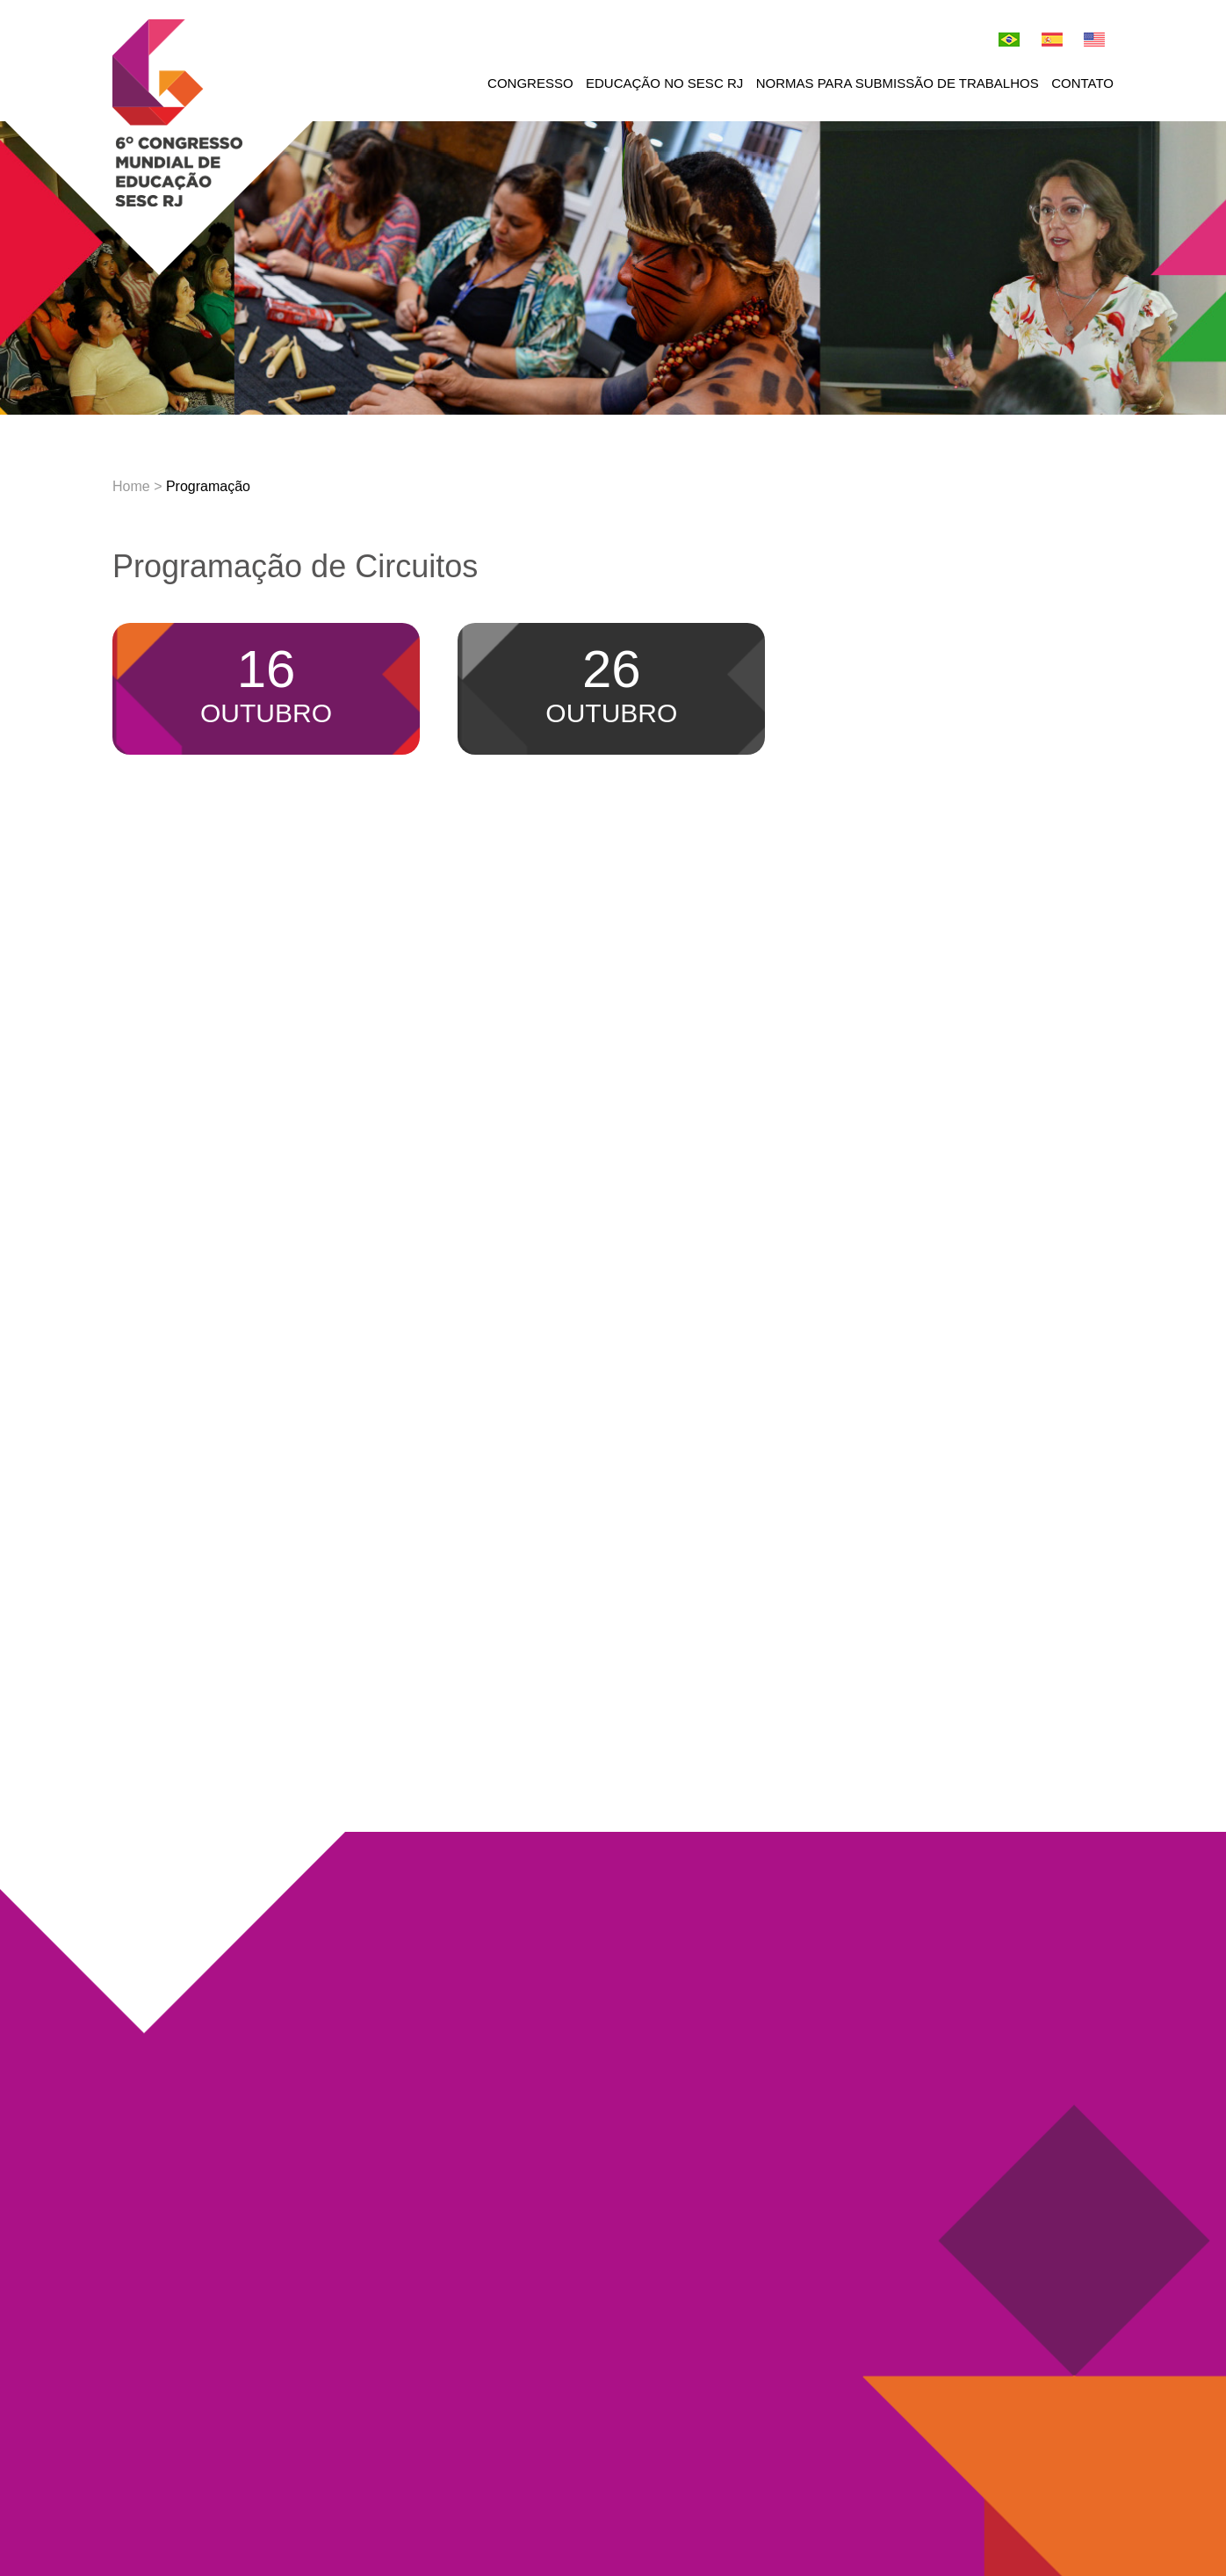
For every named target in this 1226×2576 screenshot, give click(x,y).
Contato (1082, 83)
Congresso (530, 83)
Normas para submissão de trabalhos (897, 83)
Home (131, 486)
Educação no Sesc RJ (664, 83)
